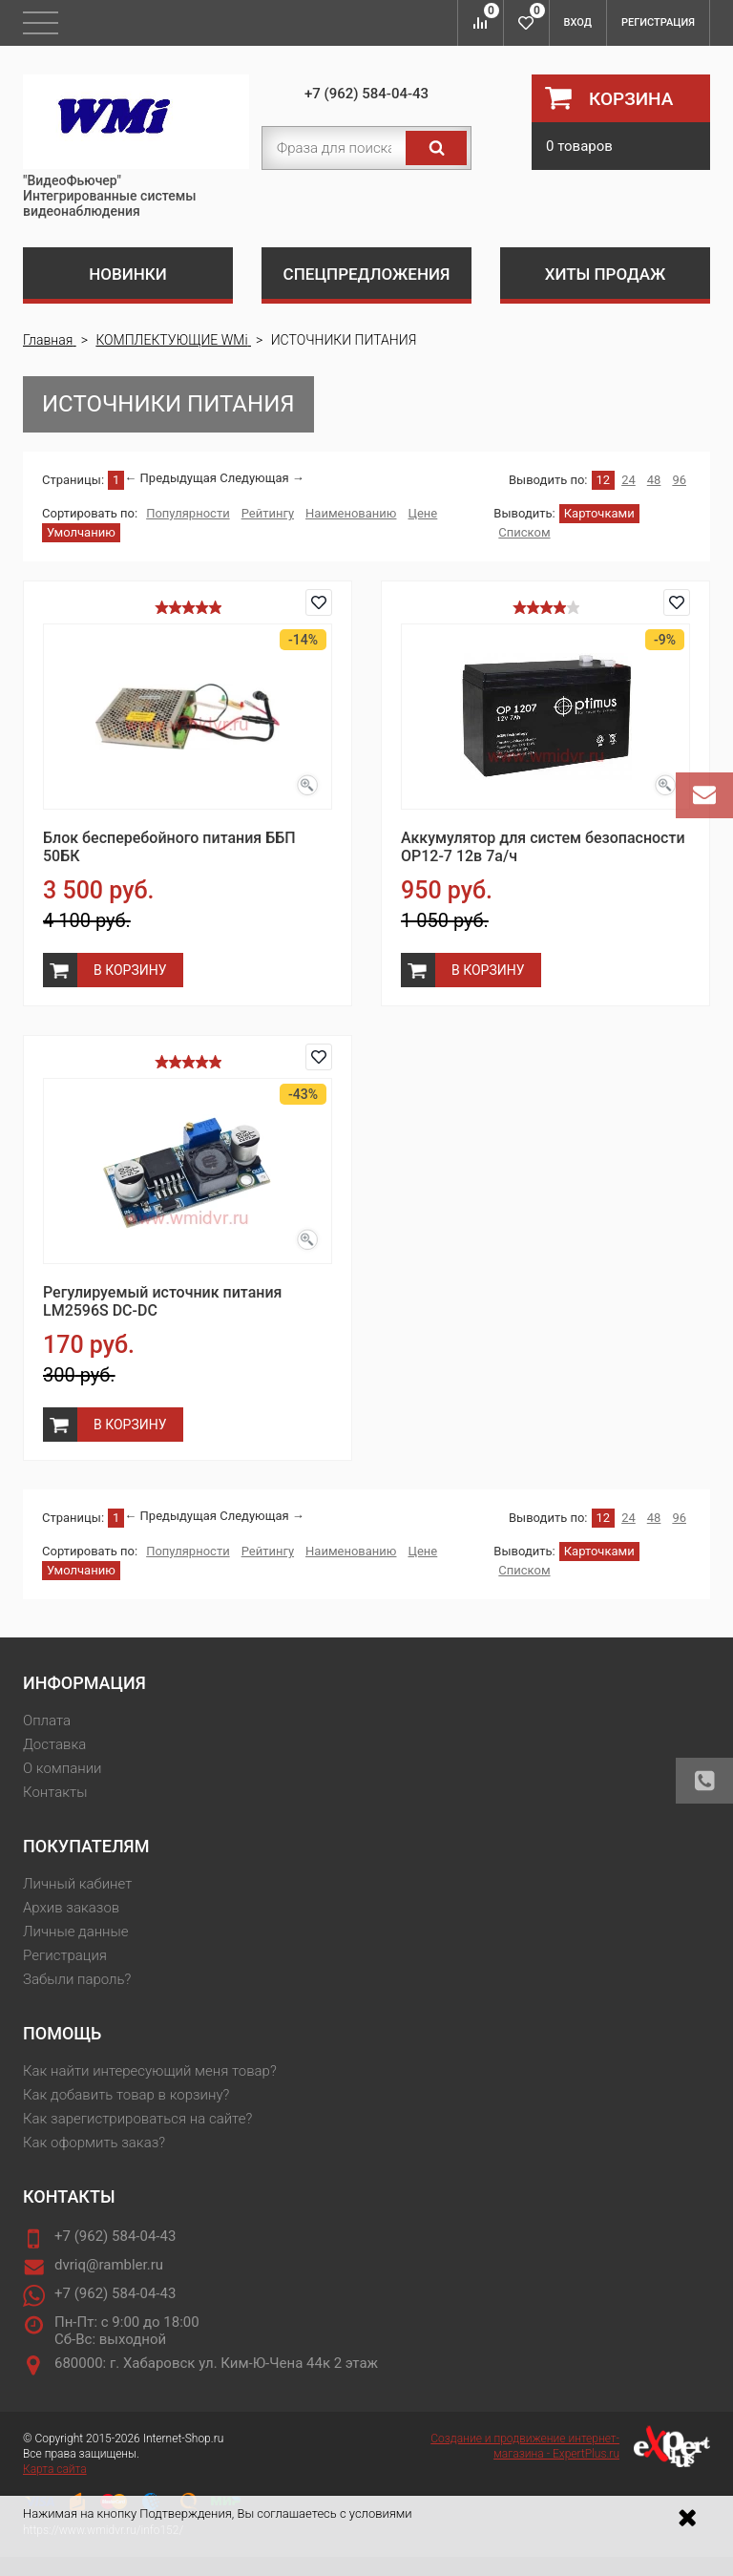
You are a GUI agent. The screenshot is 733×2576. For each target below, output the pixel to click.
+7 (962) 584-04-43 (366, 93)
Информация (84, 1683)
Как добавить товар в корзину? (126, 2094)
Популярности (188, 513)
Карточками (599, 513)
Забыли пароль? (77, 1979)
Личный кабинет (77, 1883)
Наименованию (350, 513)
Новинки (128, 274)
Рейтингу (267, 513)
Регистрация (658, 22)
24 (628, 480)
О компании (62, 1768)
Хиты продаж (605, 274)
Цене (422, 513)
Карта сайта (55, 2469)
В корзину (130, 970)
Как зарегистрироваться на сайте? (137, 2118)
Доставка (54, 1744)
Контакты (55, 1792)
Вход (578, 22)
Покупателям (86, 1846)
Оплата (47, 1720)
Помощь (62, 2033)
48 (654, 480)
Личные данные (76, 1931)
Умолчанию (81, 532)
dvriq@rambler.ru (108, 2264)
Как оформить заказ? (94, 2142)
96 (679, 480)
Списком (524, 532)
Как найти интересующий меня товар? (150, 2071)
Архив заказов (71, 1907)
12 (604, 480)
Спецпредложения (366, 274)
